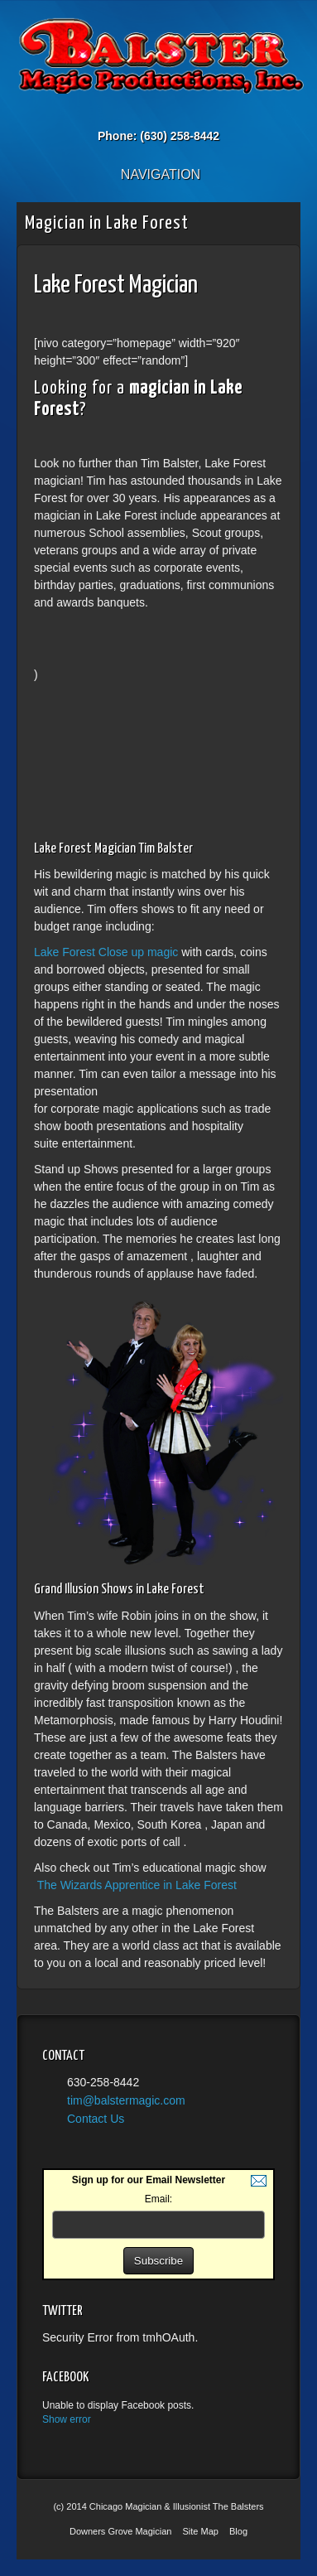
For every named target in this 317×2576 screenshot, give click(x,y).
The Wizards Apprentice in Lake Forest (137, 1885)
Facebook (147, 113)
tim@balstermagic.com (126, 2100)
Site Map (201, 2531)
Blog (238, 2531)
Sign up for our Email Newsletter (148, 2180)
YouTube (192, 113)
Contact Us (95, 2118)
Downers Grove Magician (121, 2531)
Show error (66, 2419)
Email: (158, 2199)
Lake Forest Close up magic (107, 952)
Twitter (170, 113)
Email (125, 113)
